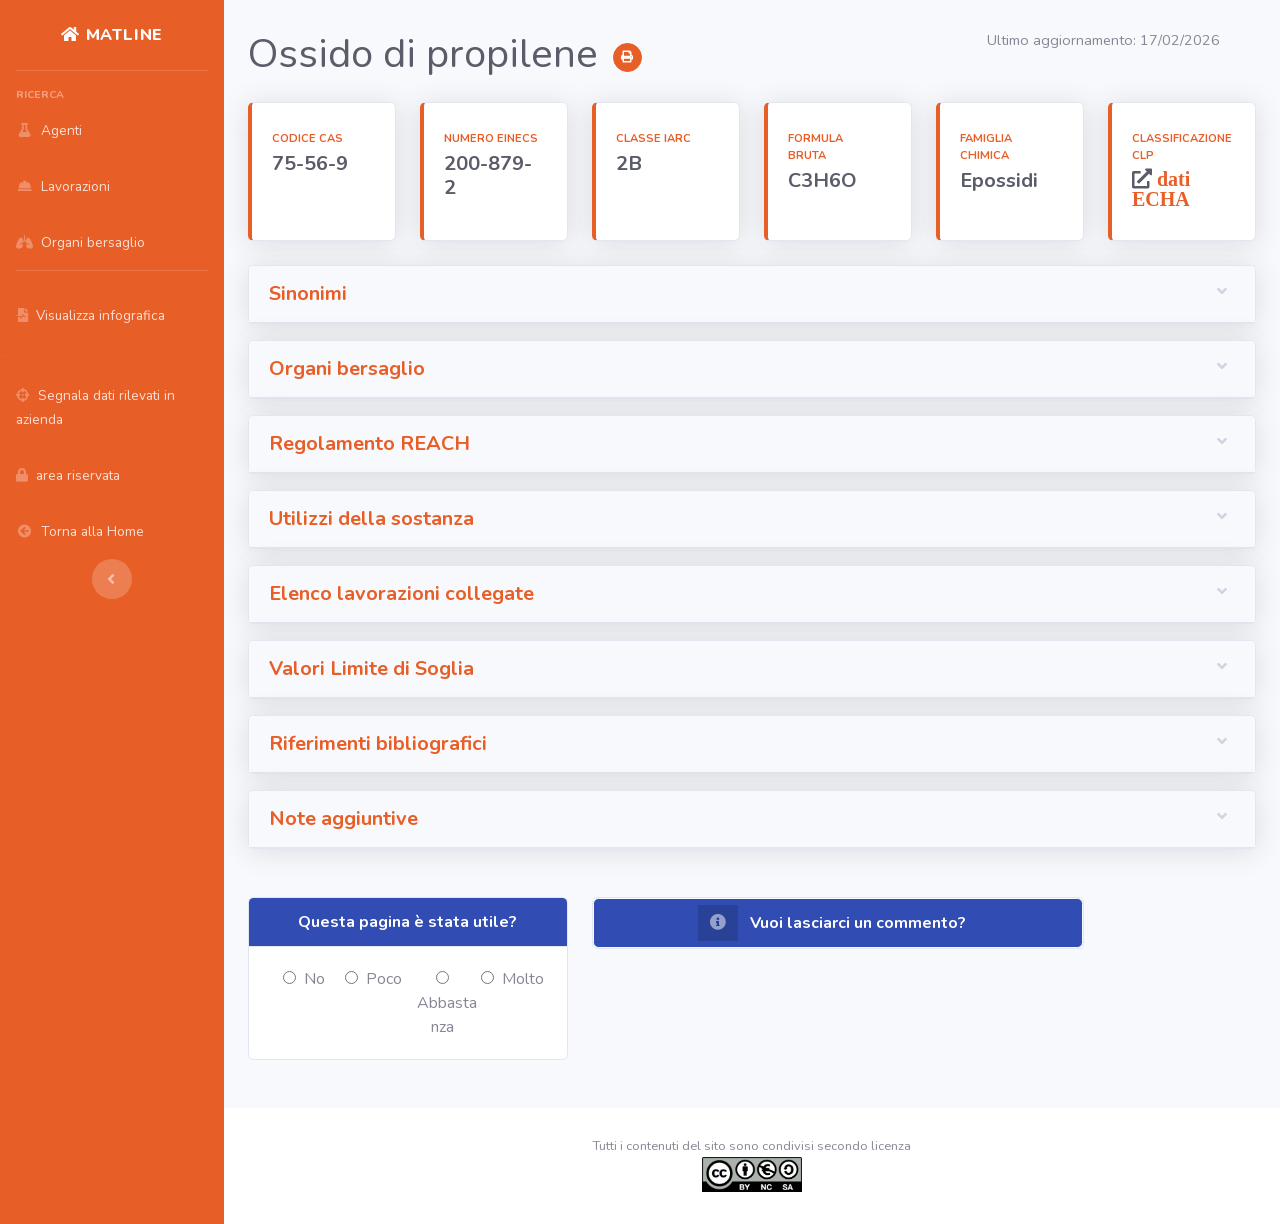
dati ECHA (1161, 188)
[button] (752, 294)
